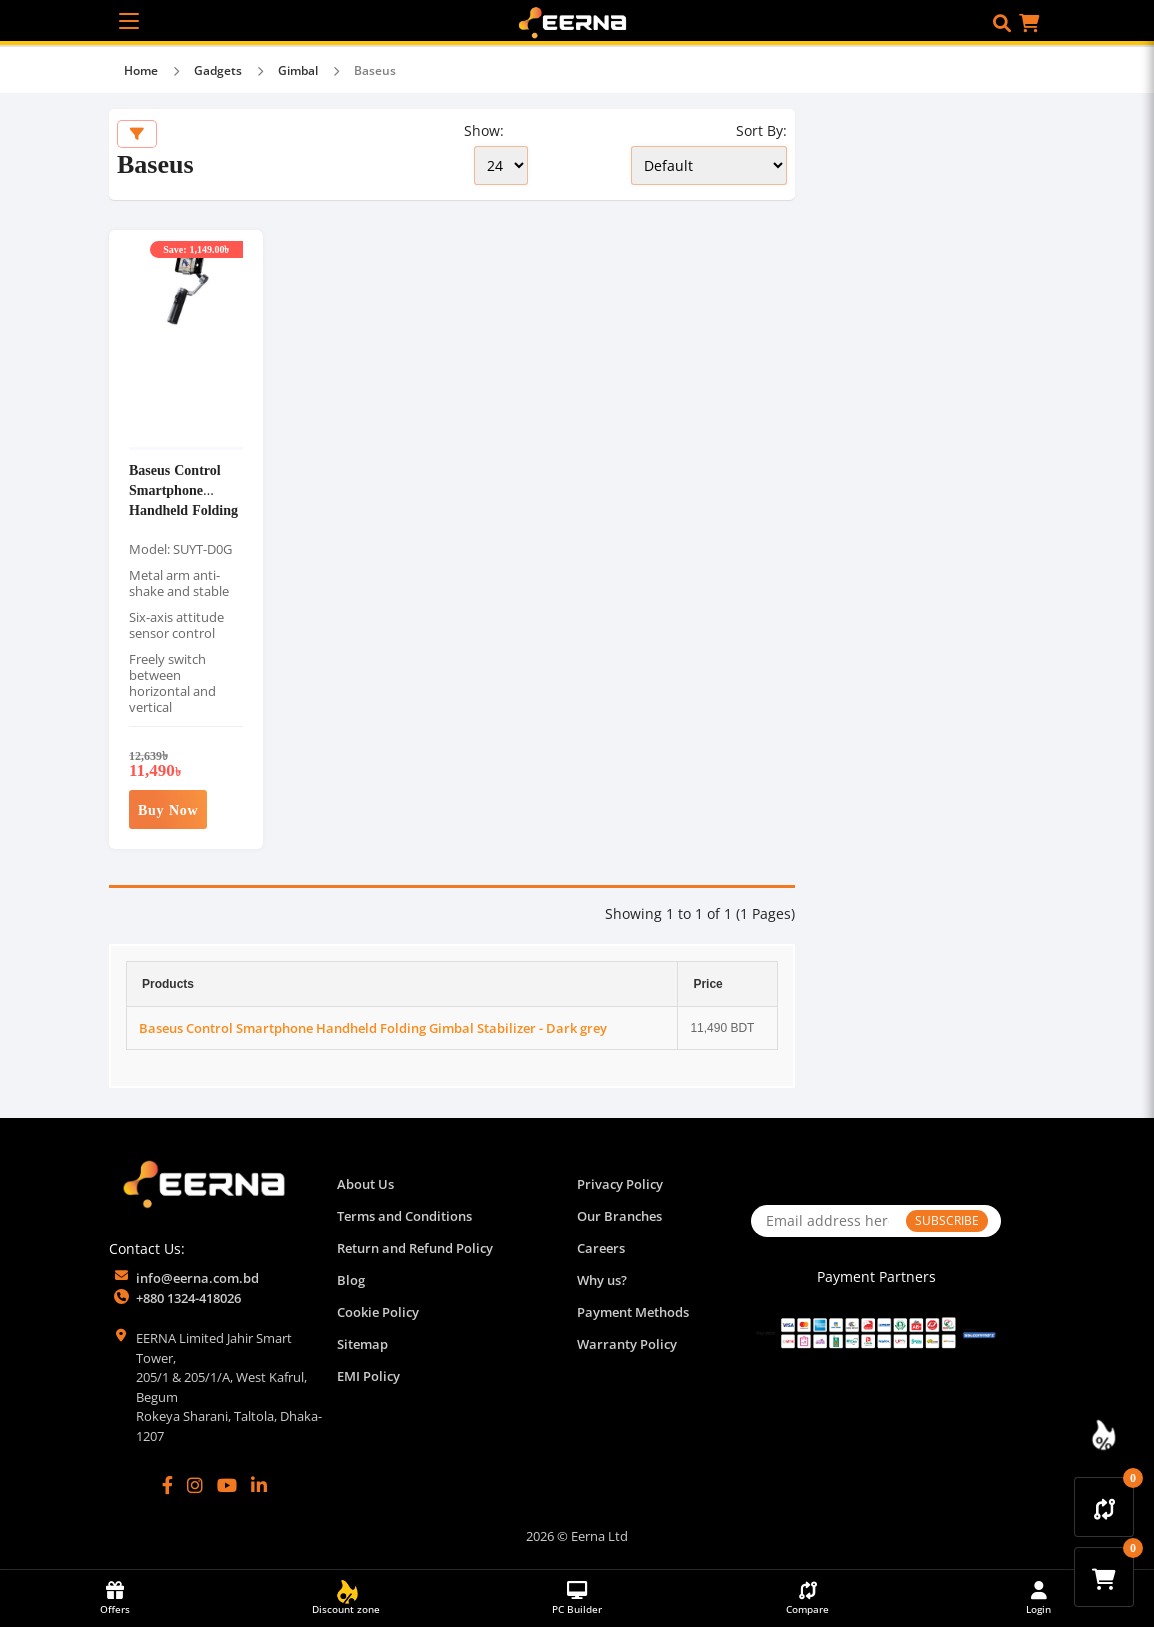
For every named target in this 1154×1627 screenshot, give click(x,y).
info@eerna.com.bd (197, 1278)
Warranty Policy (627, 1344)
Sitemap (362, 1344)
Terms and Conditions (404, 1216)
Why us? (602, 1280)
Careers (601, 1248)
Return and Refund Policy (415, 1248)
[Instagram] (195, 1485)
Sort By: (761, 130)
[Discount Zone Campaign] (1104, 1435)
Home (141, 70)
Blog (351, 1280)
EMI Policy (368, 1376)
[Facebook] (167, 1485)
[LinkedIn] (259, 1485)
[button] (1002, 23)
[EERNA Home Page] (577, 21)
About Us (365, 1184)
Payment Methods (633, 1312)
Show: (484, 130)
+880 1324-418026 (188, 1298)
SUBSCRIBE (947, 1220)
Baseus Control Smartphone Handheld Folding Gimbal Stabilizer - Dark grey (183, 509)
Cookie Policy (378, 1312)
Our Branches (619, 1216)
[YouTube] (227, 1485)
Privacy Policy (620, 1184)
